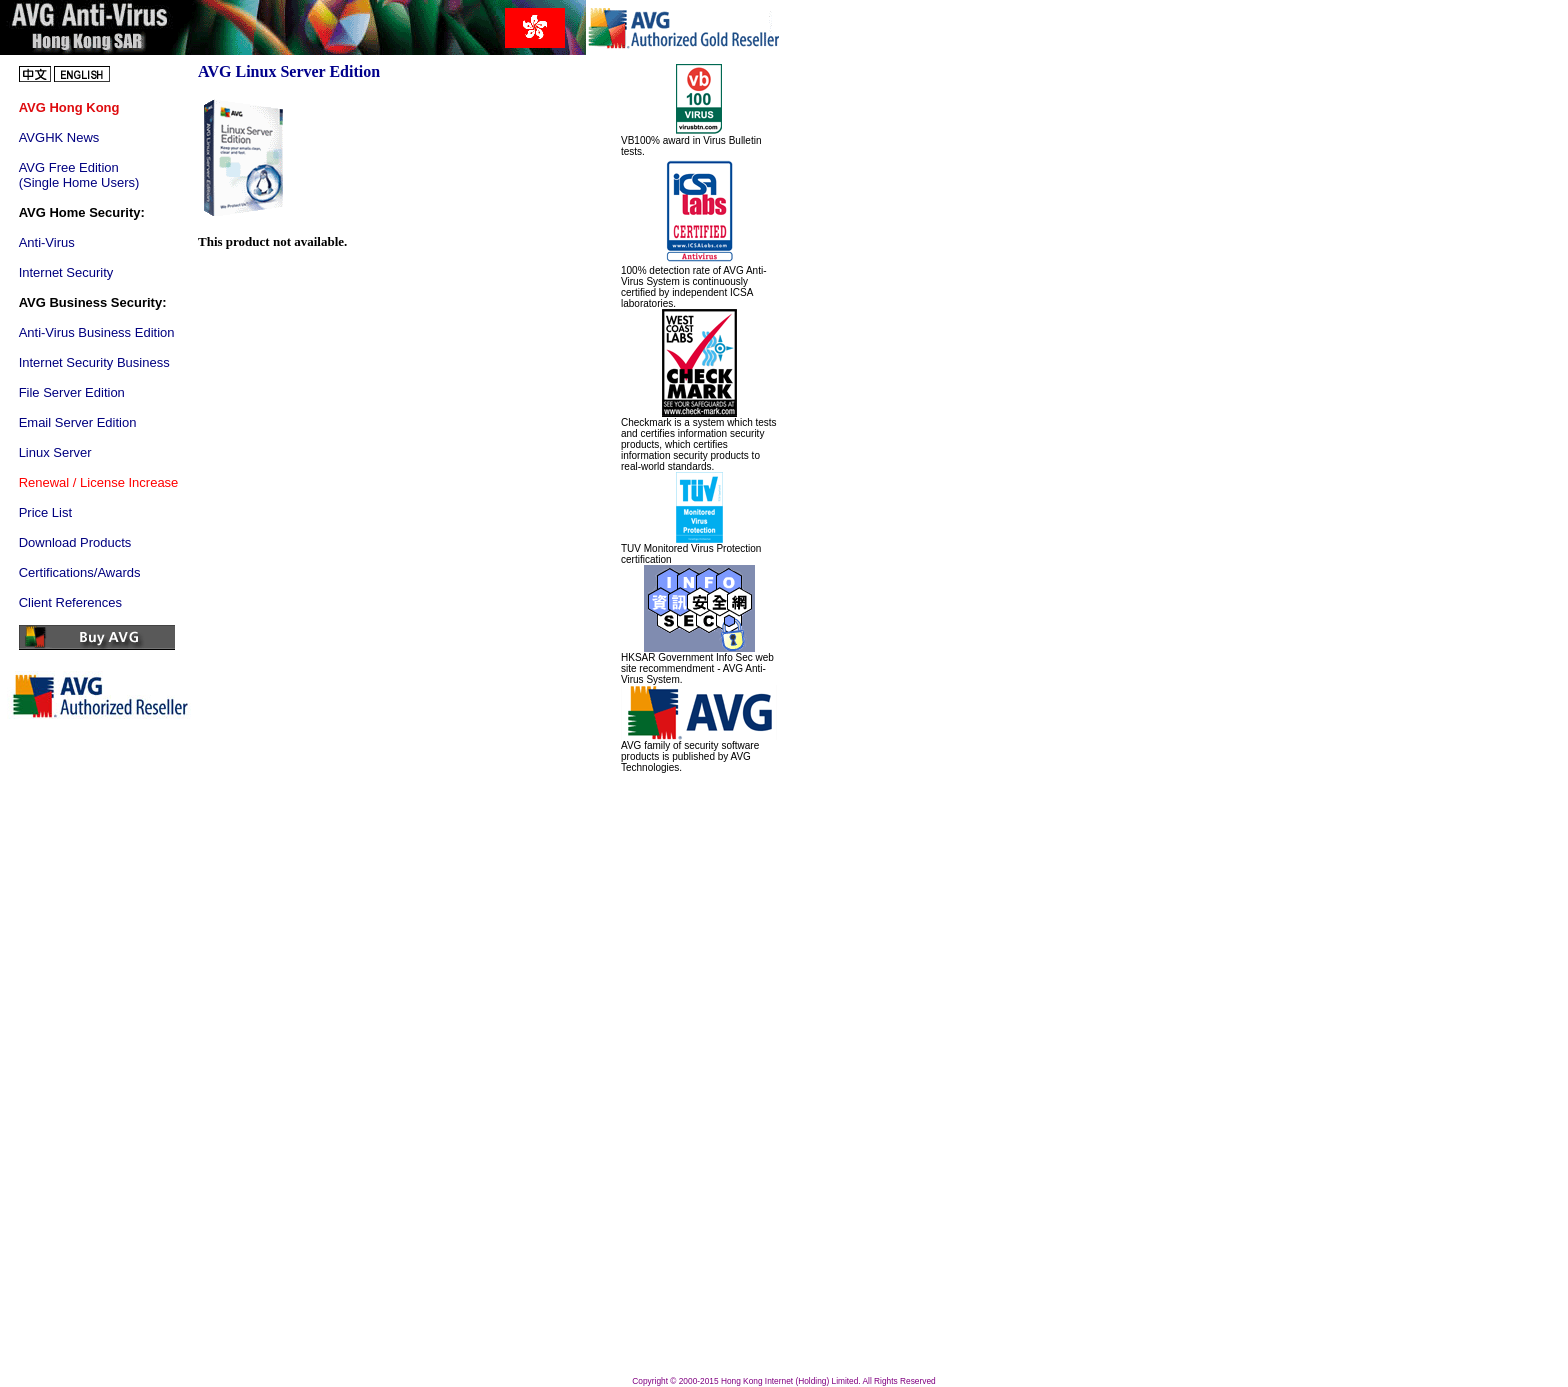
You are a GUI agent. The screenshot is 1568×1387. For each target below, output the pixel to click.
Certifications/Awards (80, 572)
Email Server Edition (78, 422)
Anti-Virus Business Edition (97, 332)
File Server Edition (72, 392)
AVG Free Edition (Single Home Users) (79, 175)
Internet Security (66, 272)
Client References (70, 602)
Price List (45, 512)
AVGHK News (59, 137)
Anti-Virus (47, 242)
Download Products (75, 542)
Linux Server (55, 452)
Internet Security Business (94, 362)
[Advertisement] (681, 1073)
